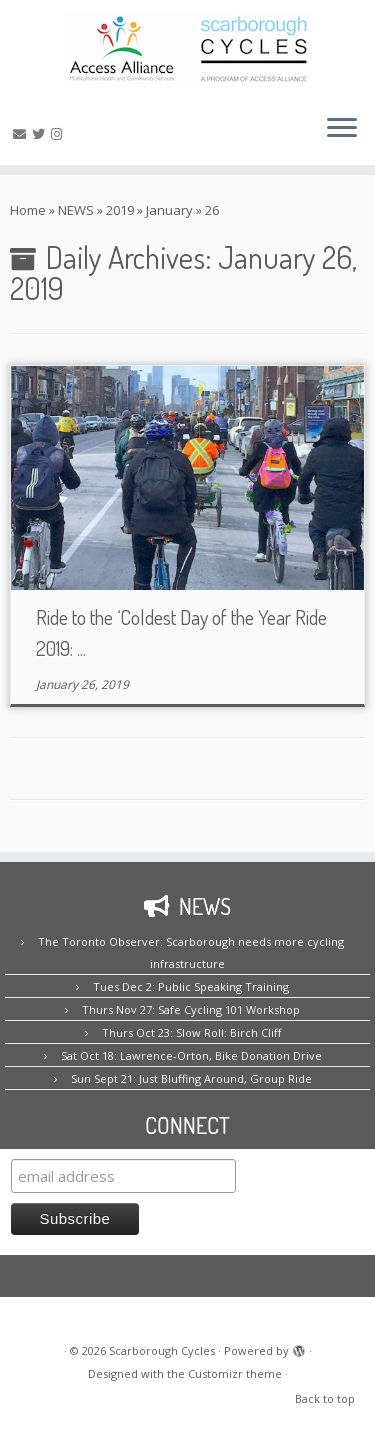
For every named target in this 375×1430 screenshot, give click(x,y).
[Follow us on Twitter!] (41, 134)
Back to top (325, 1398)
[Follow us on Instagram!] (59, 134)
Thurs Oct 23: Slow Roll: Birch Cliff (191, 1032)
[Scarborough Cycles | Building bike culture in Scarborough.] (187, 49)
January (169, 210)
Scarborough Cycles (162, 1350)
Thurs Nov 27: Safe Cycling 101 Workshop (191, 1009)
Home (28, 210)
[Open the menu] (342, 129)
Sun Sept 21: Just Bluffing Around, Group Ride (191, 1078)
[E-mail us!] (22, 134)
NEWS (76, 210)
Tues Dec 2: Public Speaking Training (191, 986)
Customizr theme (235, 1373)
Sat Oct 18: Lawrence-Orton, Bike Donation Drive (191, 1055)
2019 (120, 210)
